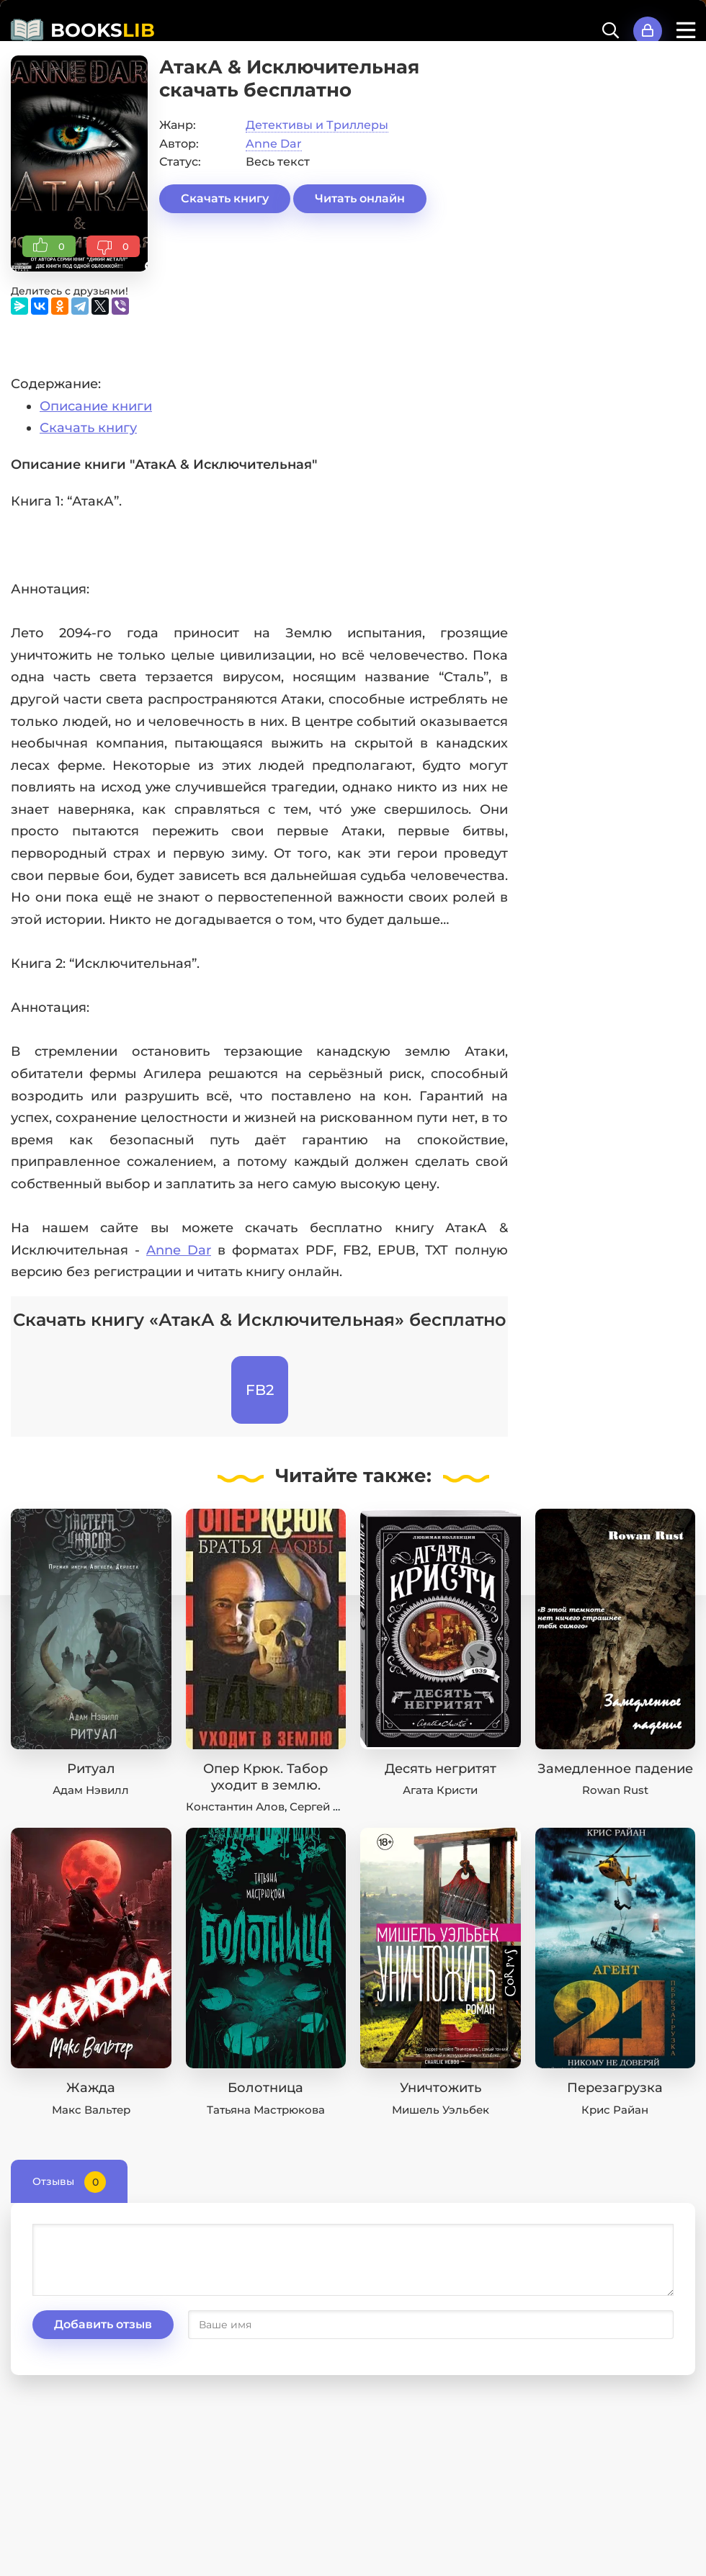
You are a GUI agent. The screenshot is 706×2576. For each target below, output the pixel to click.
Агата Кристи (440, 1790)
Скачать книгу (225, 198)
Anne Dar (274, 144)
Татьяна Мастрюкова (266, 2110)
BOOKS (102, 30)
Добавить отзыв (103, 2324)
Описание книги (96, 406)
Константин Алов (235, 1806)
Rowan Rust (615, 1790)
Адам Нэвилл (91, 1790)
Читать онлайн (360, 198)
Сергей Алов (326, 1806)
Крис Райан (614, 2110)
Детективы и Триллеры (317, 125)
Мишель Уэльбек (440, 2110)
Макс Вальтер (91, 2110)
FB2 (260, 1390)
